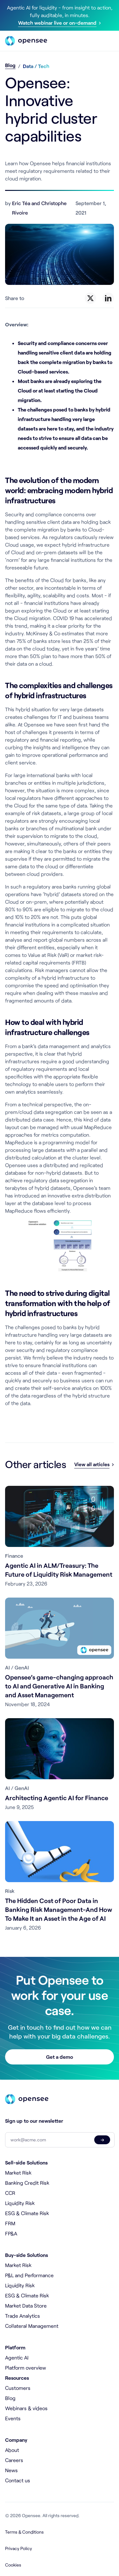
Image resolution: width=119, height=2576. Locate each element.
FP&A (11, 2233)
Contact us (17, 2480)
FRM (10, 2223)
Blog (10, 65)
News (11, 2470)
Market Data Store (26, 2306)
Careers (14, 2460)
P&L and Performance (29, 2275)
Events (13, 2418)
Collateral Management (31, 2326)
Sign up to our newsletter (34, 2121)
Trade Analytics (22, 2316)
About (12, 2450)
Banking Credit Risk (27, 2183)
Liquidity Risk (20, 2203)
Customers (17, 2388)
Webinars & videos (26, 2408)
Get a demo (59, 2057)
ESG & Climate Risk (27, 2213)
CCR (10, 2193)
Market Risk (18, 2173)
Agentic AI (17, 2357)
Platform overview (25, 2368)
